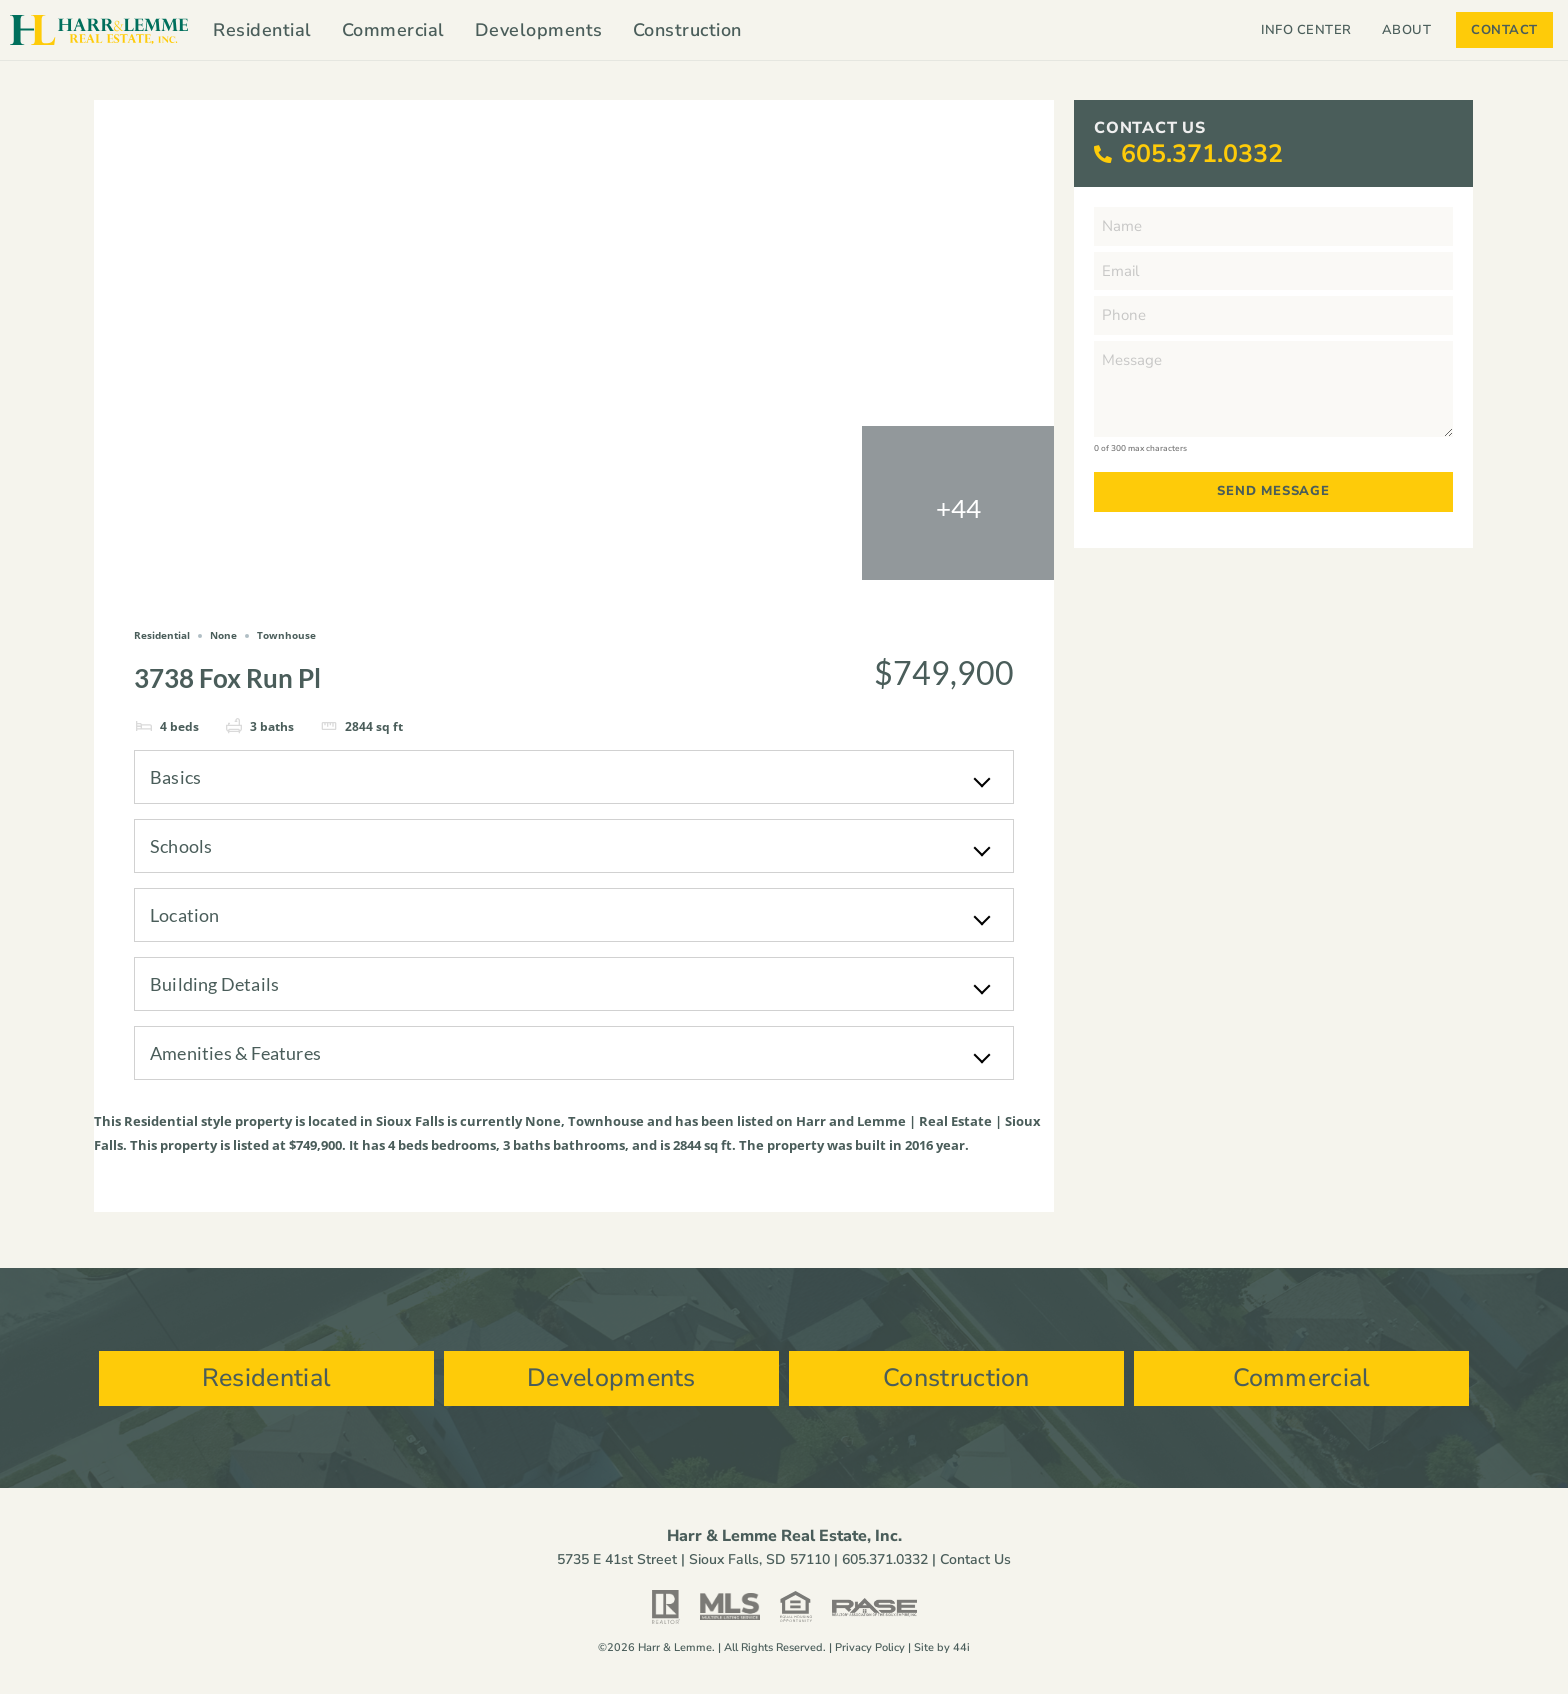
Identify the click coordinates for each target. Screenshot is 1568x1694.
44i (961, 1647)
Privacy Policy (870, 1647)
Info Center (1306, 30)
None (543, 1121)
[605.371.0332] (1103, 155)
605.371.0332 (1202, 154)
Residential (262, 30)
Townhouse (606, 1121)
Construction (687, 30)
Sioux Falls (410, 1121)
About (1412, 30)
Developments (539, 30)
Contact (1504, 30)
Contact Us (975, 1559)
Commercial (393, 30)
